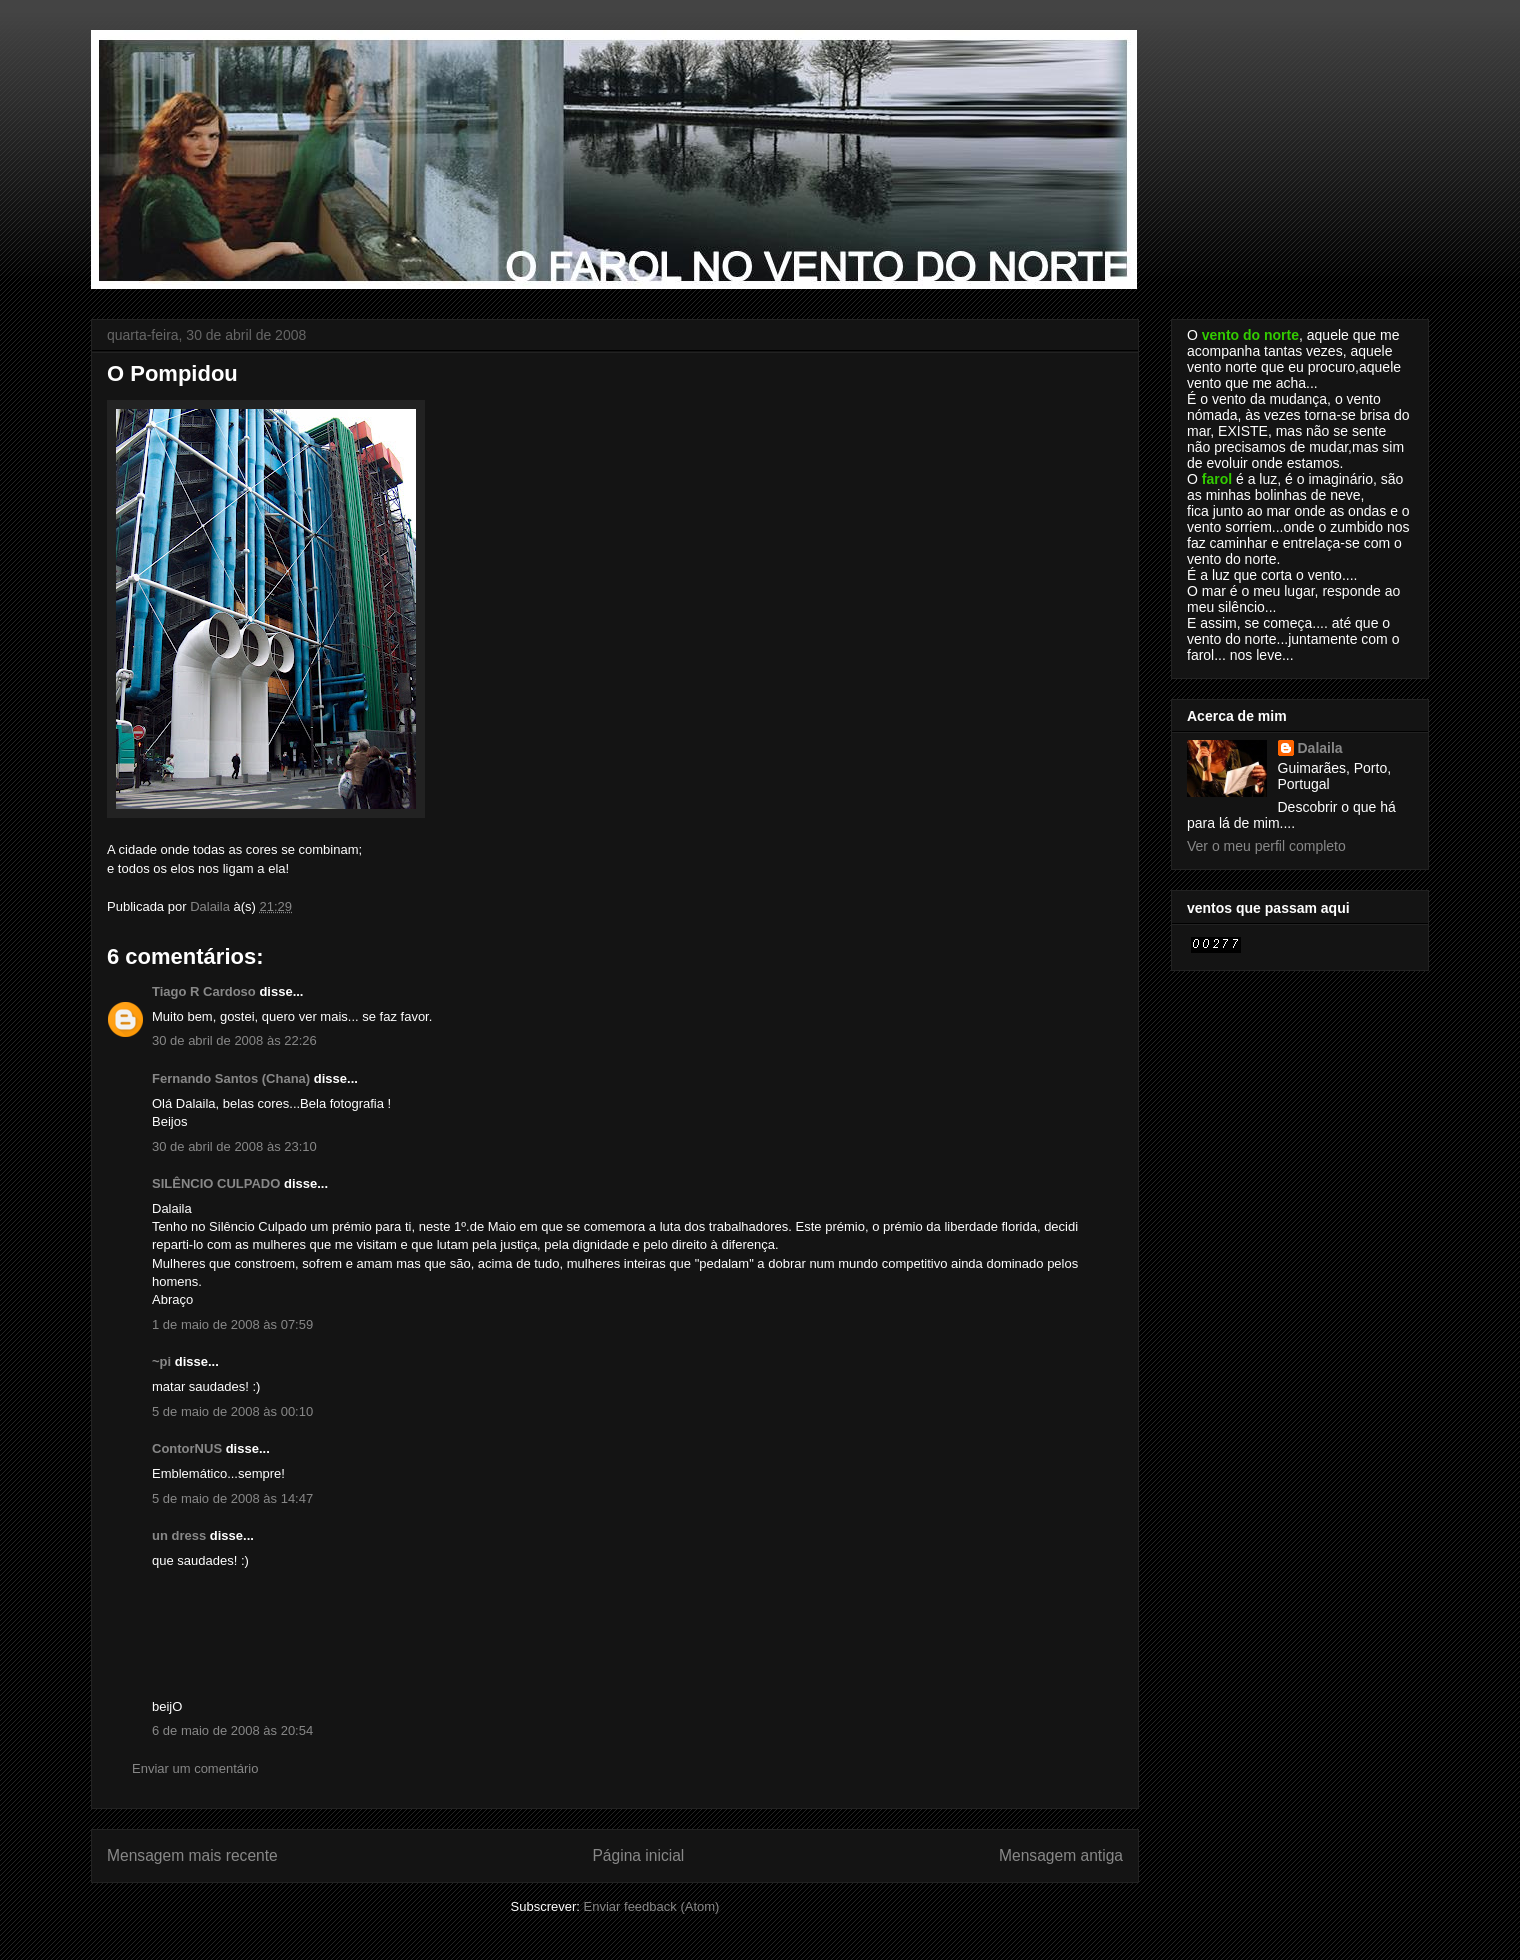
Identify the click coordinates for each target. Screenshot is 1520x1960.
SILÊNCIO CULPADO (216, 1183)
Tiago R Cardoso (204, 991)
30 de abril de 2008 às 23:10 (234, 1146)
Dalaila (1320, 748)
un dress (179, 1535)
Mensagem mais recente (192, 1855)
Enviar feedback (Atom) (652, 1906)
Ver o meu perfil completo (1266, 846)
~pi (161, 1361)
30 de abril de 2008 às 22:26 (234, 1040)
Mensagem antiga (1061, 1855)
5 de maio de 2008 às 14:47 (232, 1498)
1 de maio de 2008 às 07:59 (232, 1324)
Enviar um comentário (195, 1768)
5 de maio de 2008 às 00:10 (232, 1411)
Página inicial (638, 1855)
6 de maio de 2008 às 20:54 (232, 1730)
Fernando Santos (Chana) (231, 1078)
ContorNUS (187, 1448)
